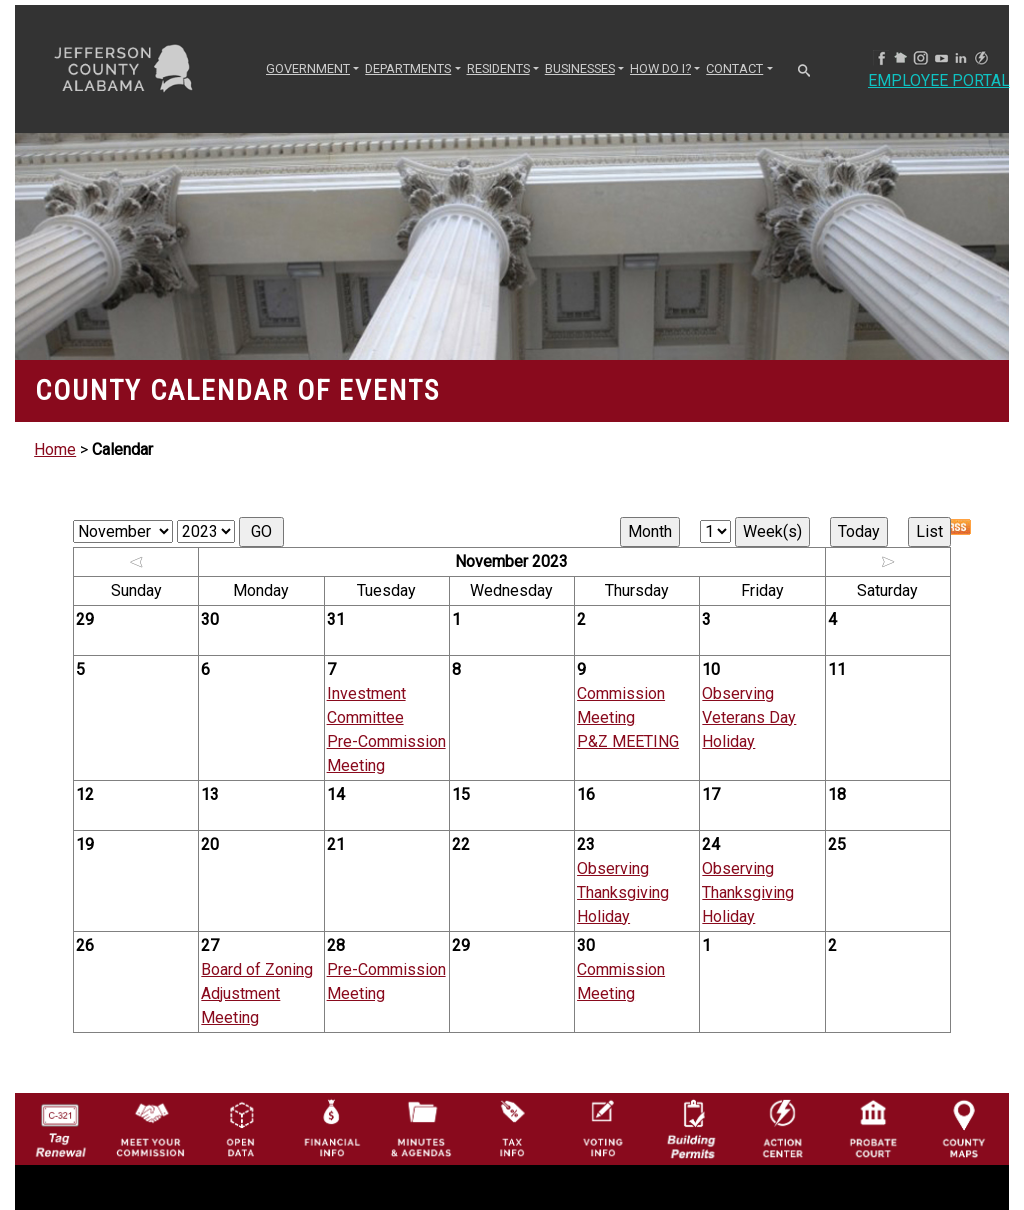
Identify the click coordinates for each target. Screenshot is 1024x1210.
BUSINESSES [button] (580, 68)
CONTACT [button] (734, 68)
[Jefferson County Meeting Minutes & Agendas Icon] (421, 1127)
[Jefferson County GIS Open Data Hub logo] (241, 1127)
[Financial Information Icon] (331, 1127)
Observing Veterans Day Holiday (749, 717)
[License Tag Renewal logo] (60, 1124)
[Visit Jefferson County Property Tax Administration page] (512, 1127)
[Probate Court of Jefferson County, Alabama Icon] (873, 1127)
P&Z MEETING (628, 741)
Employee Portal (939, 80)
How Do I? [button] (660, 68)
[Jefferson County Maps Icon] (964, 1127)
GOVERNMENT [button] (308, 68)
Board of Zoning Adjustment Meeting (257, 993)
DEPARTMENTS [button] (408, 68)
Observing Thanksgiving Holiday (623, 892)
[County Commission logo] (150, 1127)
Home (55, 449)
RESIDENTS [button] (498, 68)
